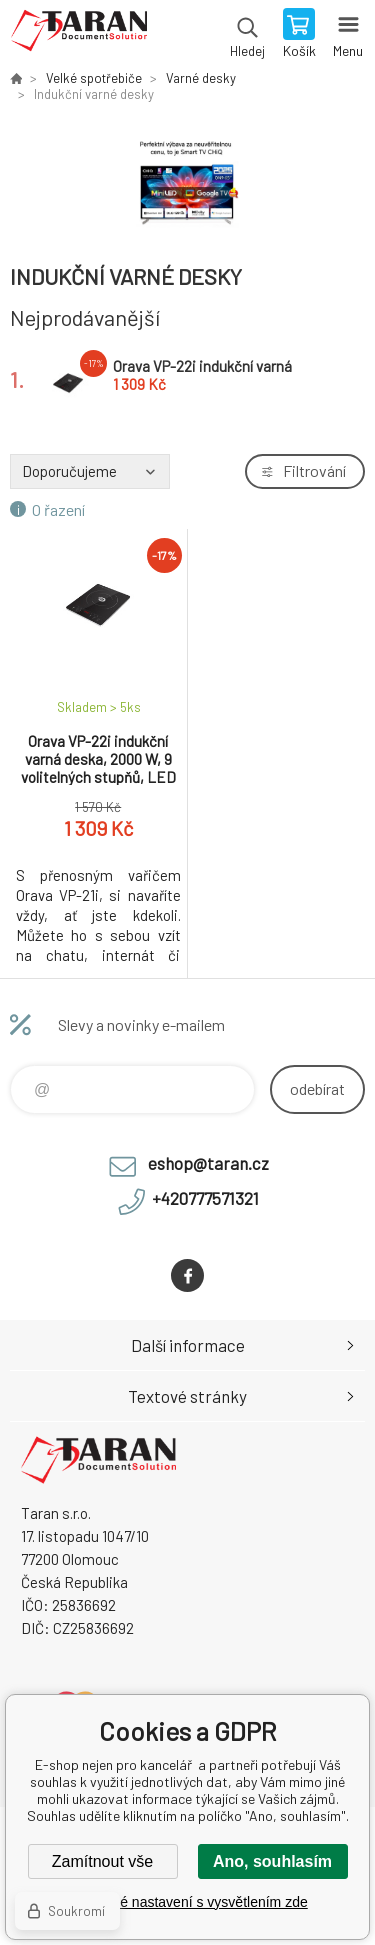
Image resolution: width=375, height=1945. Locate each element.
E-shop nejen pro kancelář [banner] (78, 35)
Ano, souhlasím (272, 1861)
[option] (187, 181)
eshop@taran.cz (208, 1163)
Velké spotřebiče (94, 78)
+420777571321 (205, 1198)
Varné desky (201, 78)
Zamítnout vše (102, 1861)
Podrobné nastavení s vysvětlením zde (187, 1902)
